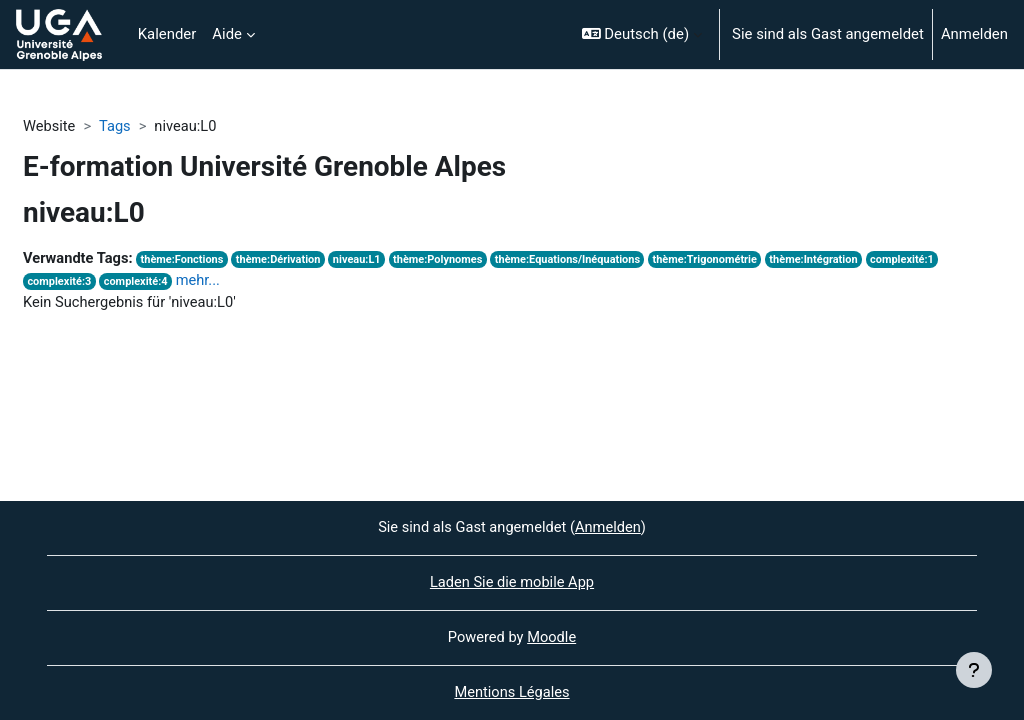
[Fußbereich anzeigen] (974, 670)
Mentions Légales (511, 693)
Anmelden (974, 34)
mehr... (201, 282)
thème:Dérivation (283, 260)
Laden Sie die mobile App (511, 582)
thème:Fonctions (185, 260)
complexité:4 (137, 283)
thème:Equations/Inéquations (578, 260)
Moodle (552, 637)
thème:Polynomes (445, 260)
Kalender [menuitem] (167, 34)
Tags (116, 127)
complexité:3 (59, 283)
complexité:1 (919, 260)
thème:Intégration (829, 260)
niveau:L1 (363, 260)
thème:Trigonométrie (718, 260)
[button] (642, 34)
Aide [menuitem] (227, 34)
